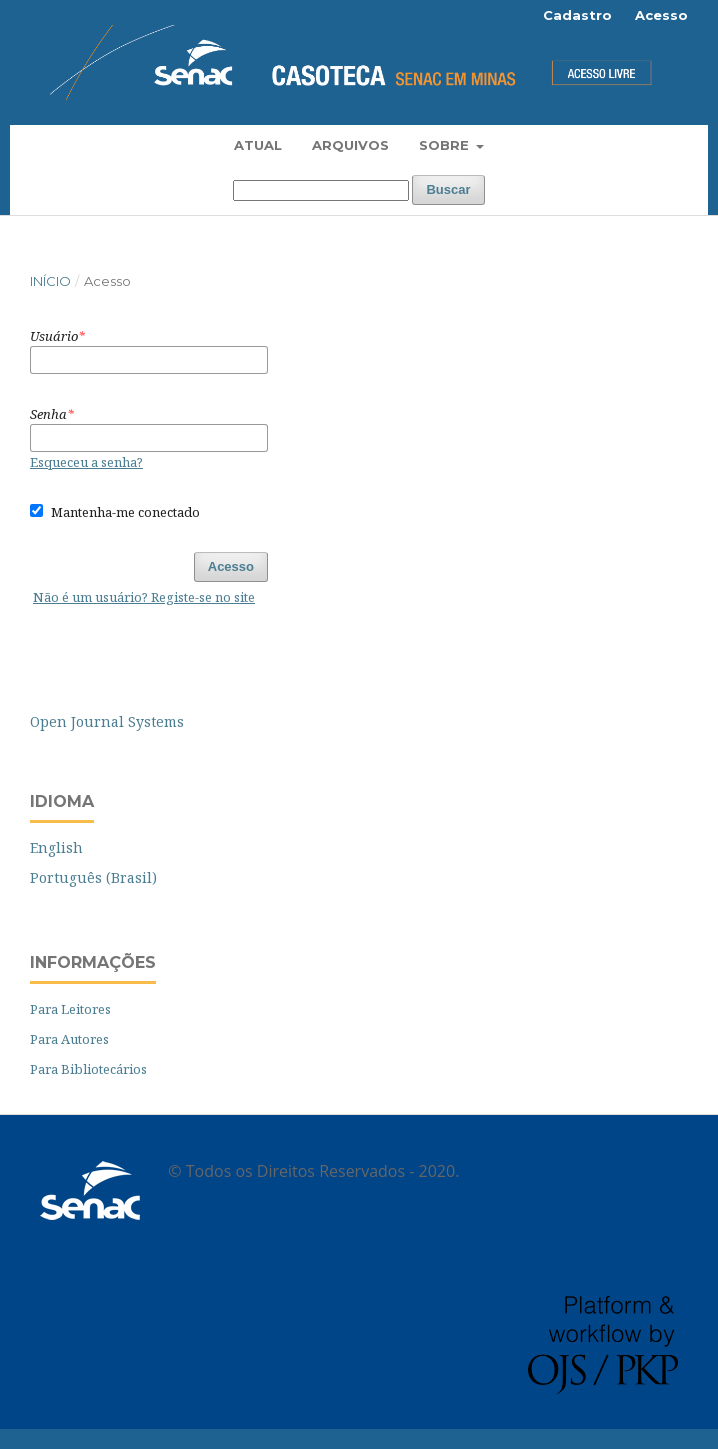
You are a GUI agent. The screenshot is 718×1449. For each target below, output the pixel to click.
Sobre (446, 145)
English (56, 847)
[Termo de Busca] (321, 190)
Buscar (448, 189)
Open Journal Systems (107, 721)
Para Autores (69, 1039)
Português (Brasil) (93, 877)
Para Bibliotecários (88, 1069)
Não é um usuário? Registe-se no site (144, 597)
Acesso (661, 15)
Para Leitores (70, 1009)
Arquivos (350, 145)
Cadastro (577, 15)
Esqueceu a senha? (86, 462)
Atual (258, 145)
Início (50, 281)
